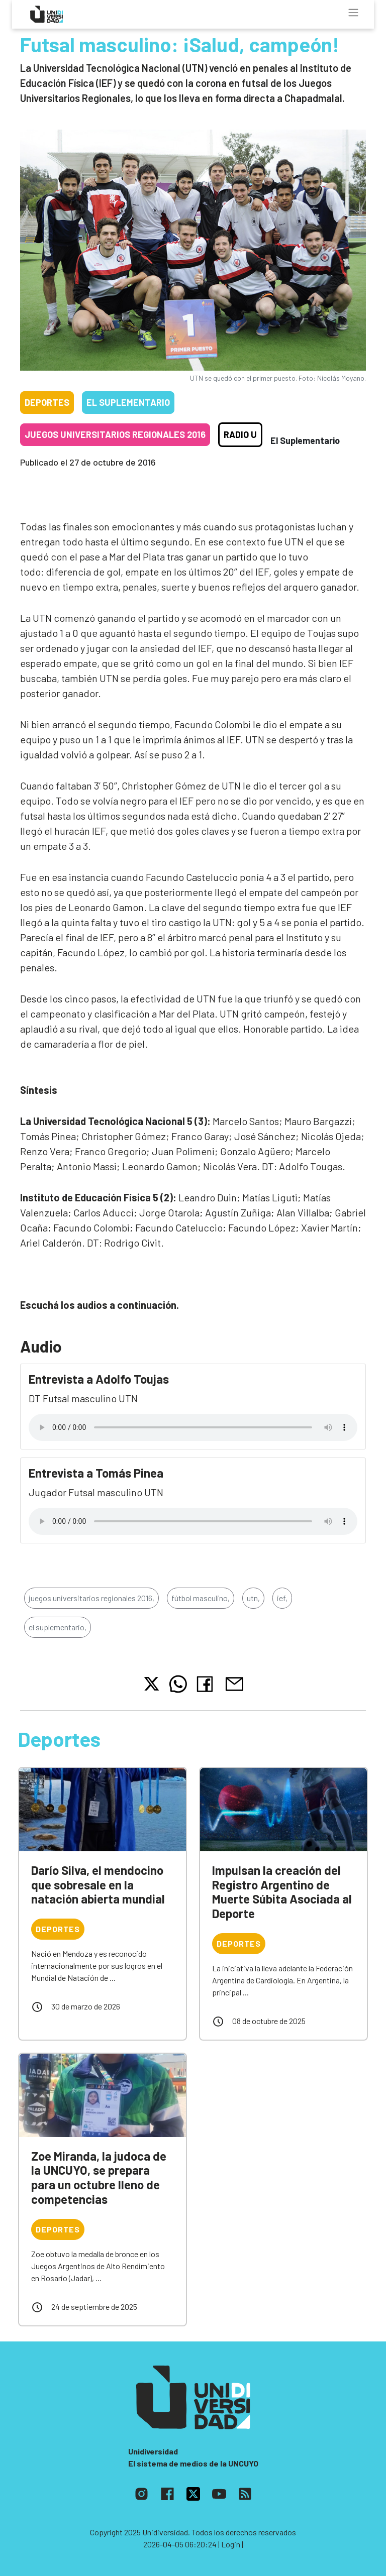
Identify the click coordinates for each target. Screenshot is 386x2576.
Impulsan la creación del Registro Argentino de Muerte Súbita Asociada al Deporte (282, 1892)
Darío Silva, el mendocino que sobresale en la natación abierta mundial (98, 1885)
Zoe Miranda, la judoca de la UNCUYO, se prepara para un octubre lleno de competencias (98, 2177)
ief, (282, 1598)
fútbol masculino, (200, 1598)
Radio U (240, 434)
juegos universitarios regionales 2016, (91, 1598)
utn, (253, 1598)
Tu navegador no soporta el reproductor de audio (193, 1427)
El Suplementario (128, 402)
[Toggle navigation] (353, 12)
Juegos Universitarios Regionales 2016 (115, 434)
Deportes (47, 402)
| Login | (230, 2544)
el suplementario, (57, 1627)
